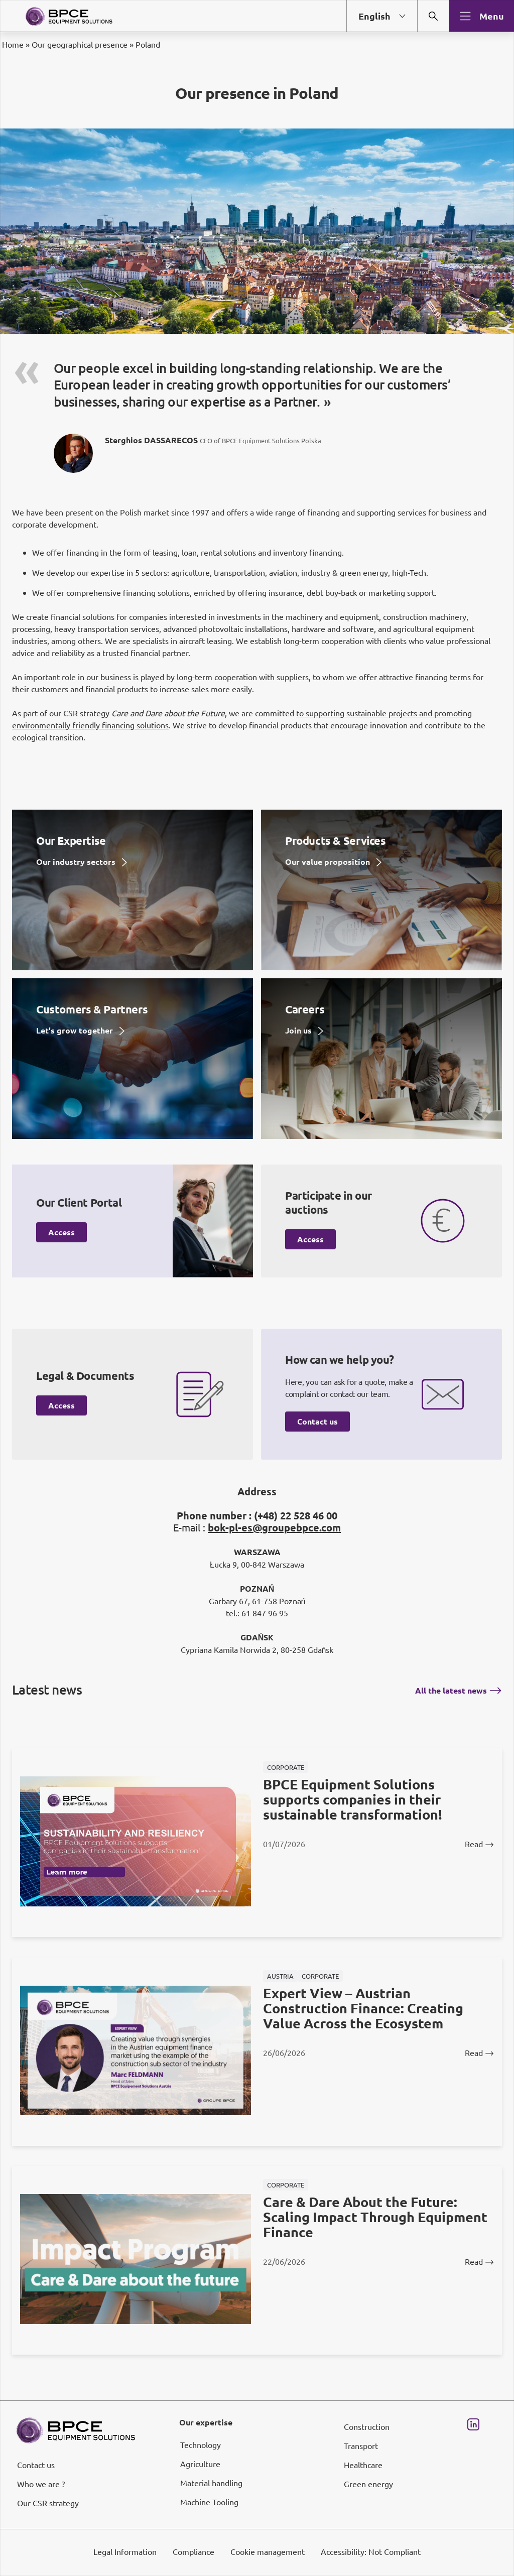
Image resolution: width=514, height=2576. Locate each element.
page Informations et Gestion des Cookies (276, 1324)
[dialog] (257, 1288)
